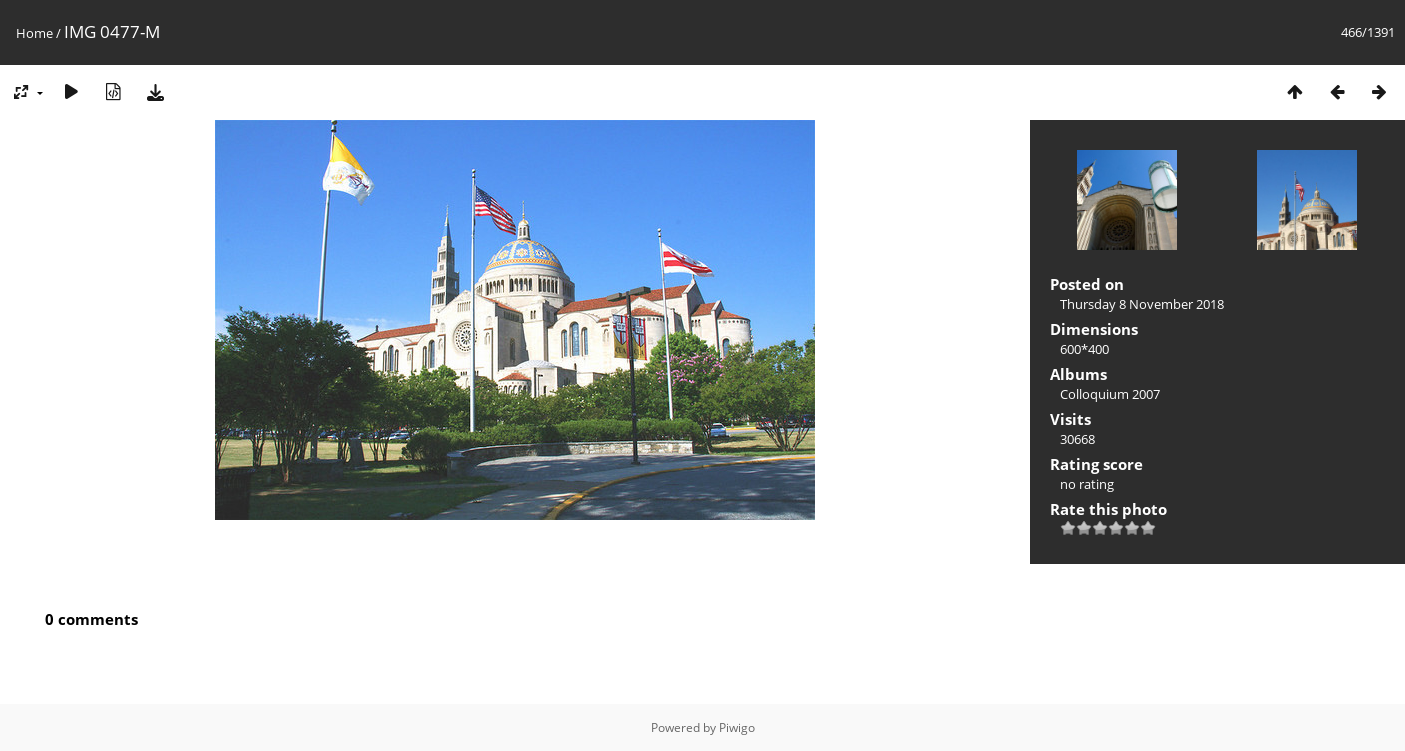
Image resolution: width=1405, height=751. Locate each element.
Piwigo (737, 727)
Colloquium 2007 (1110, 394)
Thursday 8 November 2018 (1142, 304)
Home (34, 33)
